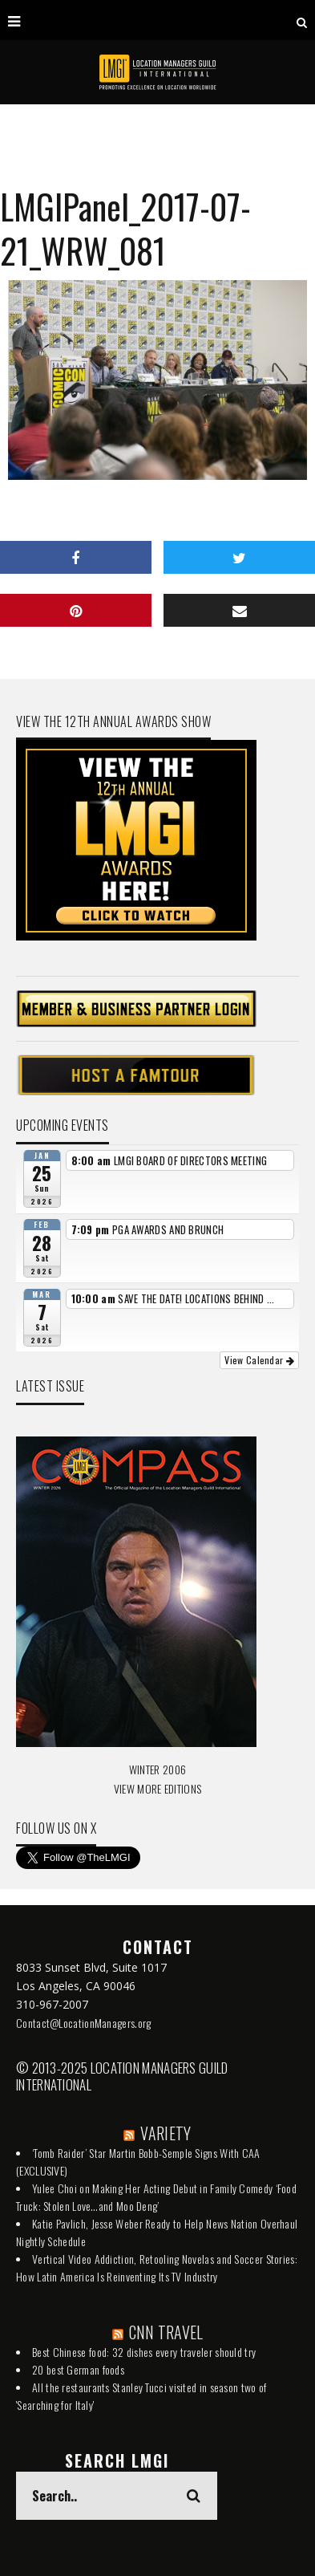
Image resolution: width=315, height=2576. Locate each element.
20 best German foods (78, 2369)
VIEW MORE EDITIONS (157, 1788)
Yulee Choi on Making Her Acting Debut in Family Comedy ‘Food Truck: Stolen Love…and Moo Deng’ (156, 2197)
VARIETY (165, 2133)
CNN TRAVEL (166, 2332)
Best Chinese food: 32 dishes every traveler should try (144, 2351)
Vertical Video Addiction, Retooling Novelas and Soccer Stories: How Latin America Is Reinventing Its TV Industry (156, 2267)
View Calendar (259, 1360)
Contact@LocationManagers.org (83, 2022)
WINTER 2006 (157, 1769)
